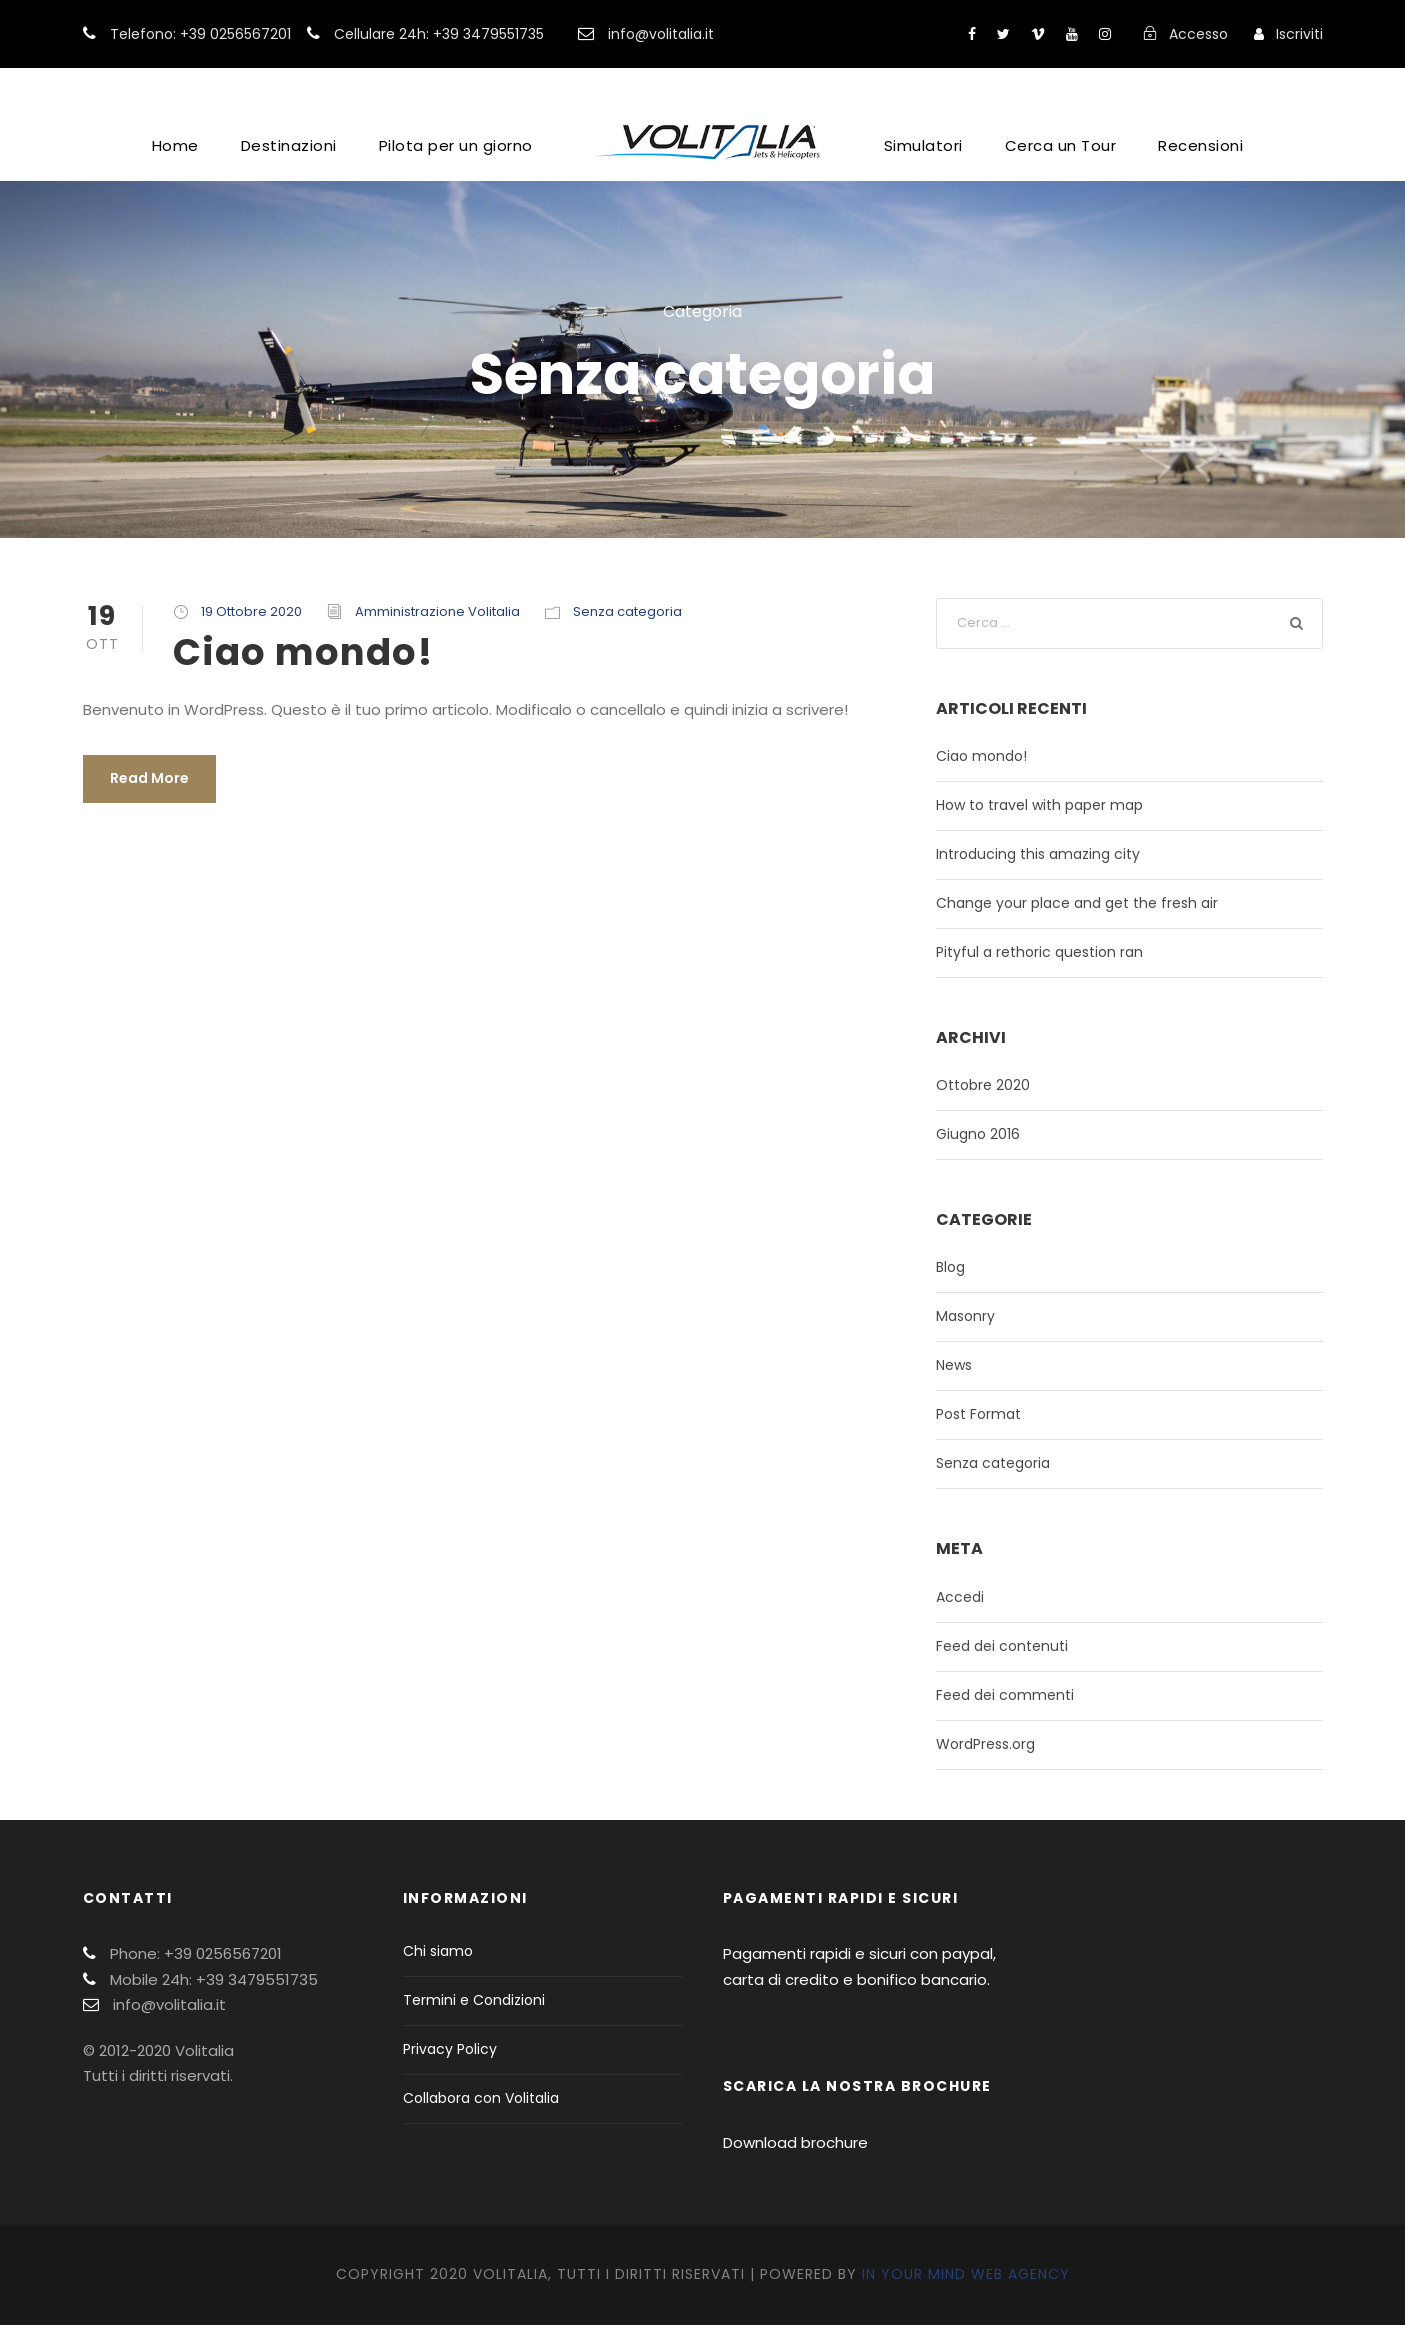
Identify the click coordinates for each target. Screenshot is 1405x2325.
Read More (149, 778)
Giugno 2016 (978, 1134)
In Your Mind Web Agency (966, 2274)
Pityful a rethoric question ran (1039, 952)
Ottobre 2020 (983, 1085)
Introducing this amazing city (1038, 854)
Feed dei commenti (1005, 1695)
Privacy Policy (450, 2049)
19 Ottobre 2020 (251, 611)
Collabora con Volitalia (481, 2098)
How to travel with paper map (1039, 805)
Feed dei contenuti (1002, 1646)
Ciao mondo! (303, 652)
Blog (950, 1267)
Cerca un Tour (1061, 145)
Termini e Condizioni (474, 2000)
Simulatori (923, 145)
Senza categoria (627, 611)
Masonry (965, 1316)
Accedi (960, 1597)
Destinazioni (289, 145)
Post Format (978, 1414)
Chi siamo (438, 1951)
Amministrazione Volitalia (437, 611)
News (954, 1365)
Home (175, 145)
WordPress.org (985, 1744)
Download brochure (795, 2142)
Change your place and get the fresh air (1077, 903)
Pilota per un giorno (456, 145)
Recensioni (1200, 145)
